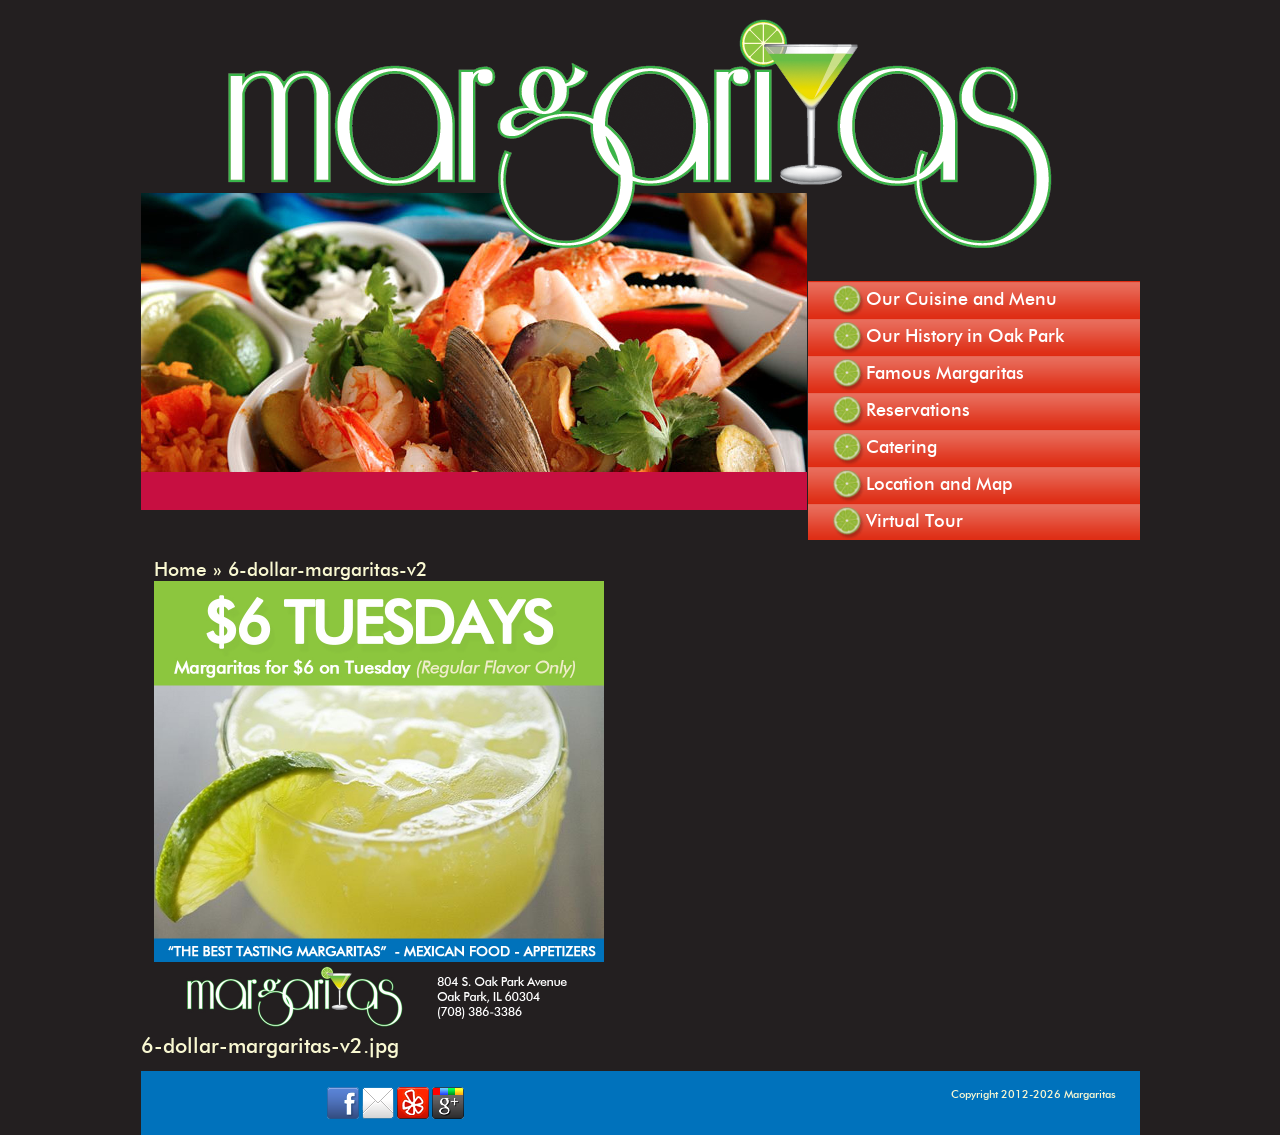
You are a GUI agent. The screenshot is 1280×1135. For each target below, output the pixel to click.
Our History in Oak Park (965, 336)
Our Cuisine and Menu (961, 299)
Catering (901, 447)
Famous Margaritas (945, 373)
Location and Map (939, 484)
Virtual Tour (914, 521)
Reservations (918, 410)
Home (180, 569)
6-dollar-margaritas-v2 (327, 569)
